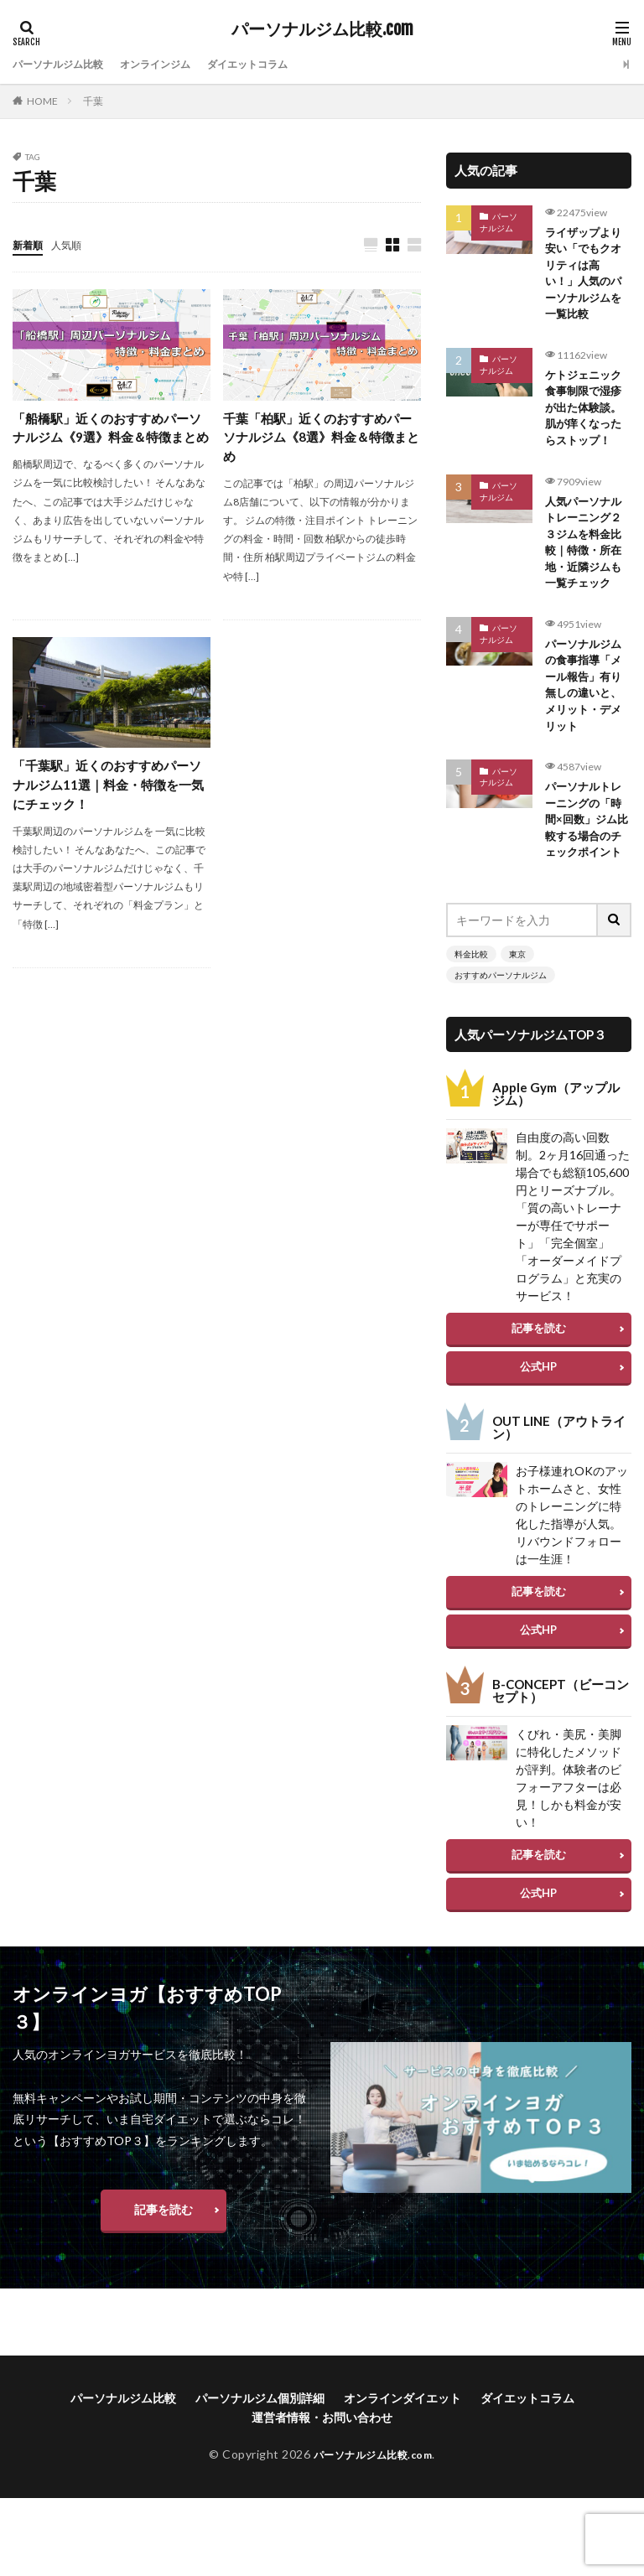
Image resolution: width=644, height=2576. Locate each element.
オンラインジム (176, 64)
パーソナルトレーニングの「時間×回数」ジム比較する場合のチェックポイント (586, 860)
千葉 (93, 101)
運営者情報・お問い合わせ (322, 2468)
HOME (42, 101)
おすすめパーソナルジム (500, 1027)
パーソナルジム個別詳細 (260, 2449)
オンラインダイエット (402, 2449)
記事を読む (539, 1379)
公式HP (538, 1418)
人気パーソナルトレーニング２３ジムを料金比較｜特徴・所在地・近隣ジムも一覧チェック (586, 560)
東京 (517, 1006)
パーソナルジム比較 (65, 64)
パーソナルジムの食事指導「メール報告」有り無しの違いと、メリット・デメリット (586, 710)
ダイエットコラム (281, 64)
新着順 (30, 244)
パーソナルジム (498, 222)
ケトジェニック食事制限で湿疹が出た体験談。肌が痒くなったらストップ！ (586, 418)
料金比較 (471, 1006)
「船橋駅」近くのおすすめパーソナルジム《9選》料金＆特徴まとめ (110, 440)
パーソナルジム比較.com (322, 29)
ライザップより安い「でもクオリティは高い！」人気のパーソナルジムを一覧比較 (586, 277)
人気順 (73, 244)
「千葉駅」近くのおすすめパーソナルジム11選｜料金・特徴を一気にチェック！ (107, 790)
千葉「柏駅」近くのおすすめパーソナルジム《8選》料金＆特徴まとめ (320, 440)
